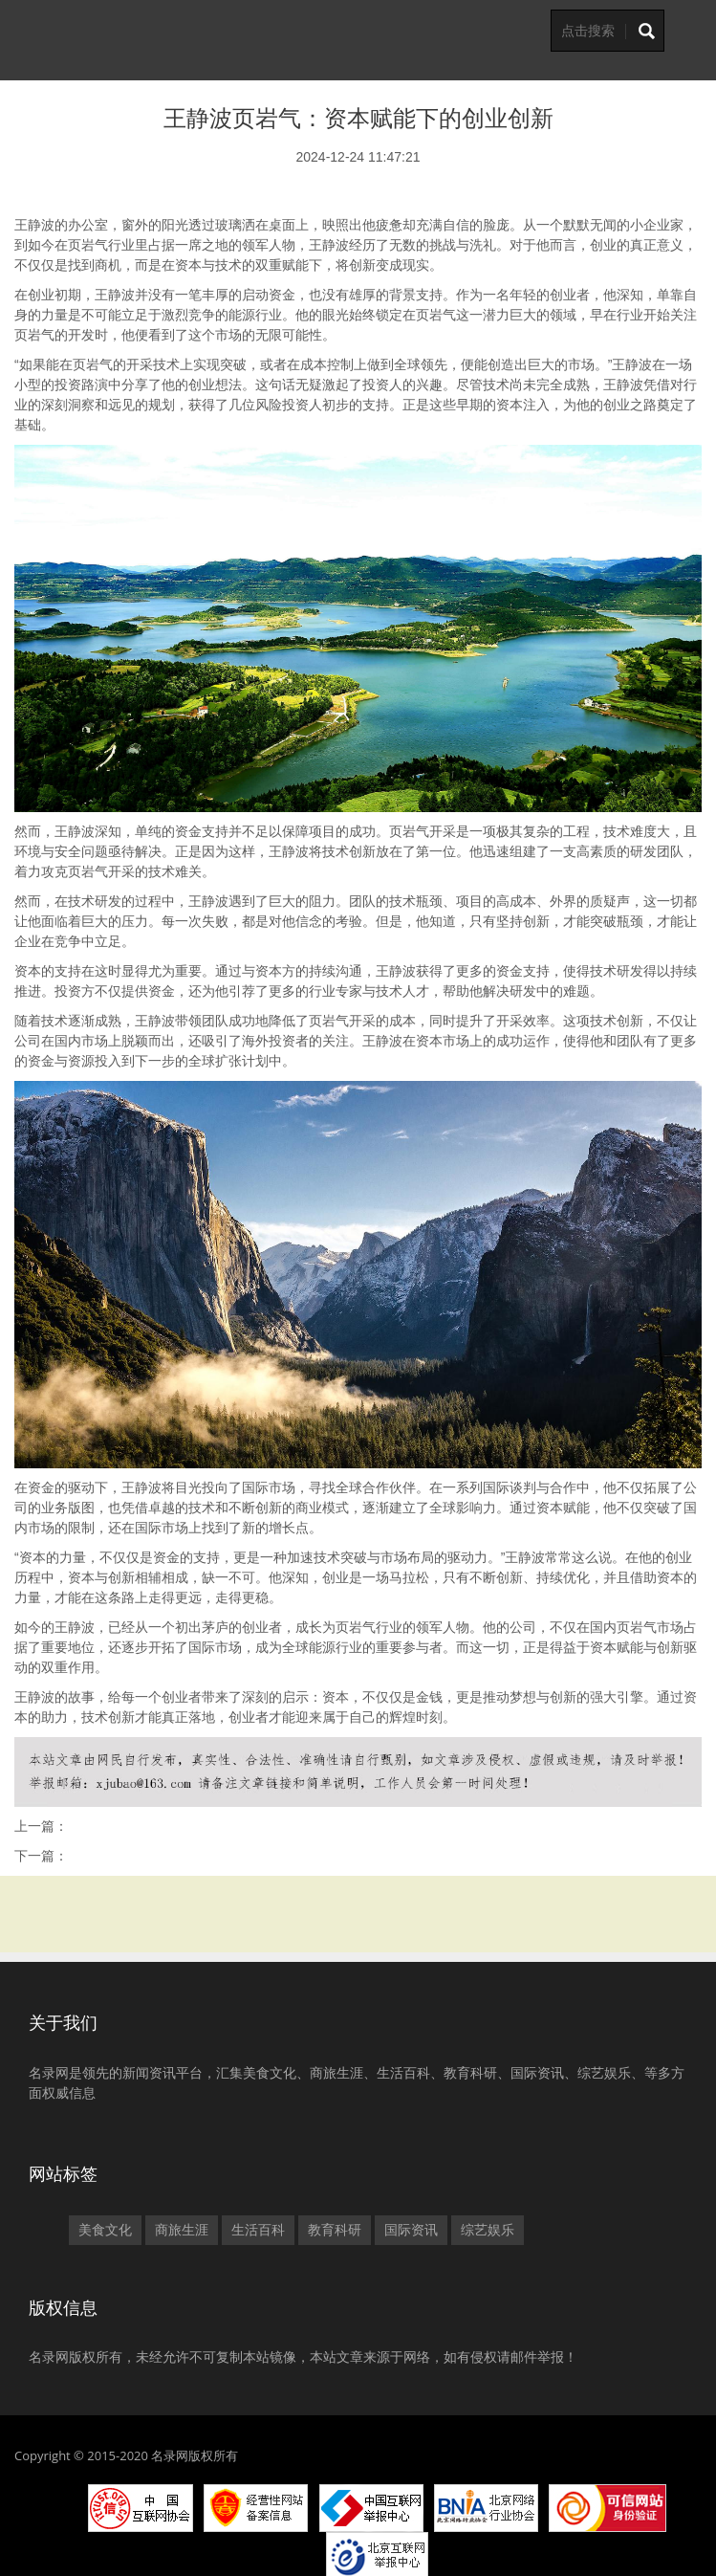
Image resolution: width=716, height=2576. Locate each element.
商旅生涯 (181, 2229)
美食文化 (105, 2229)
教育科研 (334, 2229)
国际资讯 (411, 2229)
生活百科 (258, 2229)
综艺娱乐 (487, 2229)
